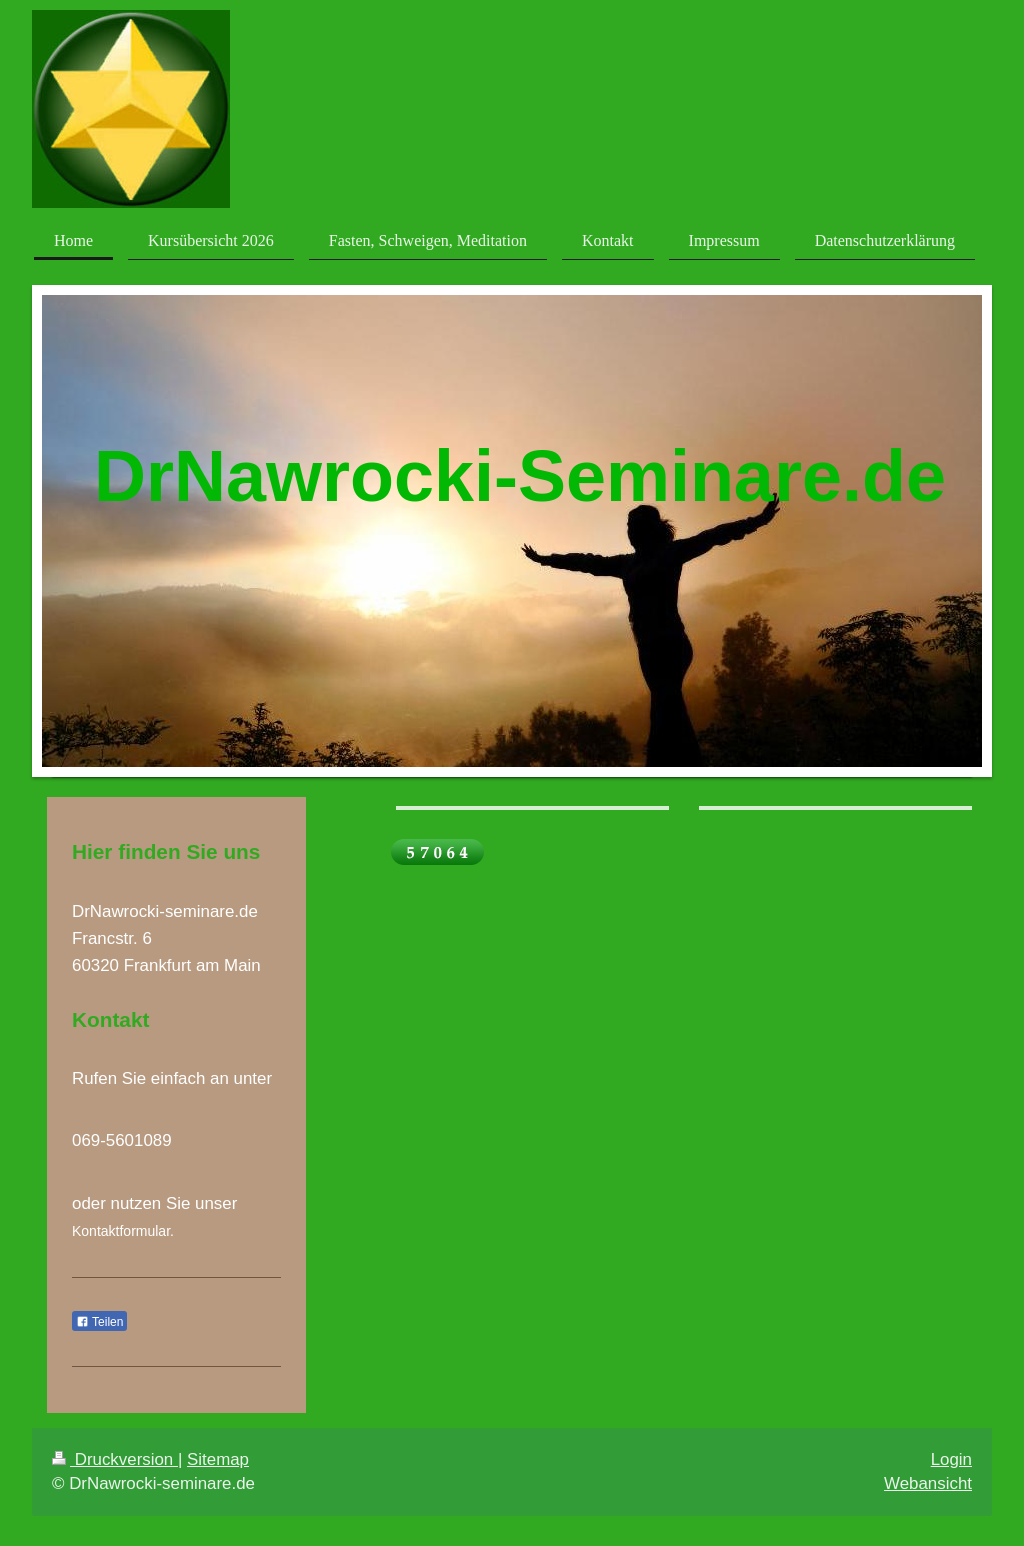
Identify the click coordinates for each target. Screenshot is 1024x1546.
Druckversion (115, 1459)
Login (951, 1459)
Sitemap (218, 1459)
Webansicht (928, 1483)
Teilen (99, 1322)
